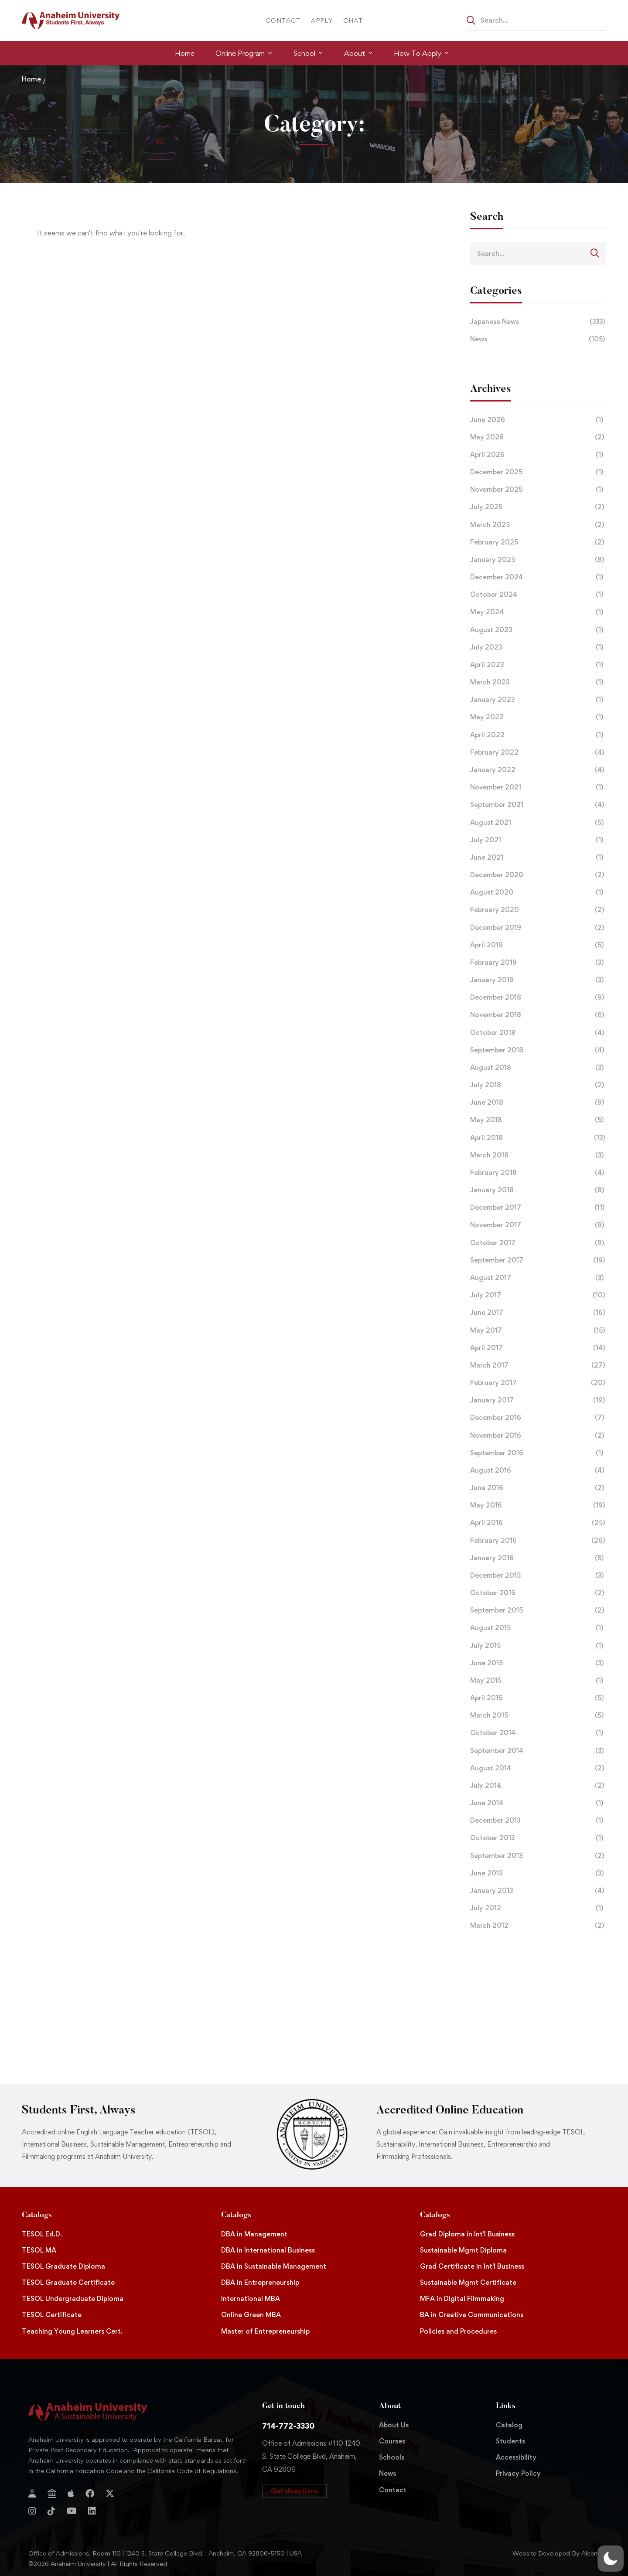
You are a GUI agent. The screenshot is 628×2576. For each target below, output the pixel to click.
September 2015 (538, 1610)
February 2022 (538, 752)
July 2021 (538, 840)
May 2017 (538, 1330)
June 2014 (538, 1803)
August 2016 (538, 1470)
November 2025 (538, 489)
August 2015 (538, 1627)
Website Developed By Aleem (556, 2553)
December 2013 (538, 1820)
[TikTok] (51, 2511)
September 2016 (538, 1453)
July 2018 (538, 1085)
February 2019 (538, 962)
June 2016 (538, 1488)
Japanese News (538, 321)
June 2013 (538, 1873)
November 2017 (538, 1225)
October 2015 (538, 1593)
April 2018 (538, 1137)
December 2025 (538, 472)
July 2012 (538, 1908)
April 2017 (538, 1348)
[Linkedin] (92, 2511)
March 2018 (538, 1155)
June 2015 (538, 1663)
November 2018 (538, 1015)
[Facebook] (90, 2493)
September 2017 (538, 1260)
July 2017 (538, 1295)
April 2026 (538, 454)
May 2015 (538, 1680)
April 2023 (538, 664)
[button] (294, 2491)
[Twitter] (110, 2493)
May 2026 (538, 437)
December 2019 (538, 927)
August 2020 (538, 892)
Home (31, 79)
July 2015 (538, 1645)
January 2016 (538, 1558)
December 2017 (538, 1207)
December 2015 (538, 1575)
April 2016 (538, 1522)
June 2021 (538, 857)
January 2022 (538, 770)
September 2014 (538, 1750)
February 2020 (538, 909)
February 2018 (538, 1172)
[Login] (32, 2493)
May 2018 (538, 1120)
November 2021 (538, 787)
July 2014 (538, 1785)
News (538, 339)
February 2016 (538, 1540)
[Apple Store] (71, 2493)
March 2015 (538, 1715)
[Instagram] (32, 2511)
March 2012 (538, 1925)
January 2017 (538, 1400)
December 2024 (538, 577)
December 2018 (538, 997)
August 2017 (538, 1277)
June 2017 (538, 1312)
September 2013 (538, 1855)
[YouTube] (71, 2511)
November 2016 (538, 1435)
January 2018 (538, 1190)
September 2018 (538, 1050)
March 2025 (538, 525)
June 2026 (538, 419)
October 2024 (538, 594)
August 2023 (538, 630)
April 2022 (538, 735)
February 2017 (538, 1382)
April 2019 (538, 945)
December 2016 (538, 1417)
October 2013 (538, 1838)
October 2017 (538, 1243)
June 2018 (538, 1102)
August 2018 (538, 1067)
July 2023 (538, 647)
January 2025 (538, 559)
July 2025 (538, 507)
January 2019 (538, 980)
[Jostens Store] (52, 2493)
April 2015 (538, 1698)
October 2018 (538, 1032)
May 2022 (538, 717)
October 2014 (538, 1733)
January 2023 (538, 699)
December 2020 (538, 875)
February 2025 (538, 542)
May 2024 (538, 612)
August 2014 (538, 1768)
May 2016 (538, 1505)
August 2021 (538, 822)
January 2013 (538, 1890)
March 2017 (538, 1365)
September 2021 (538, 804)
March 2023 (538, 682)
